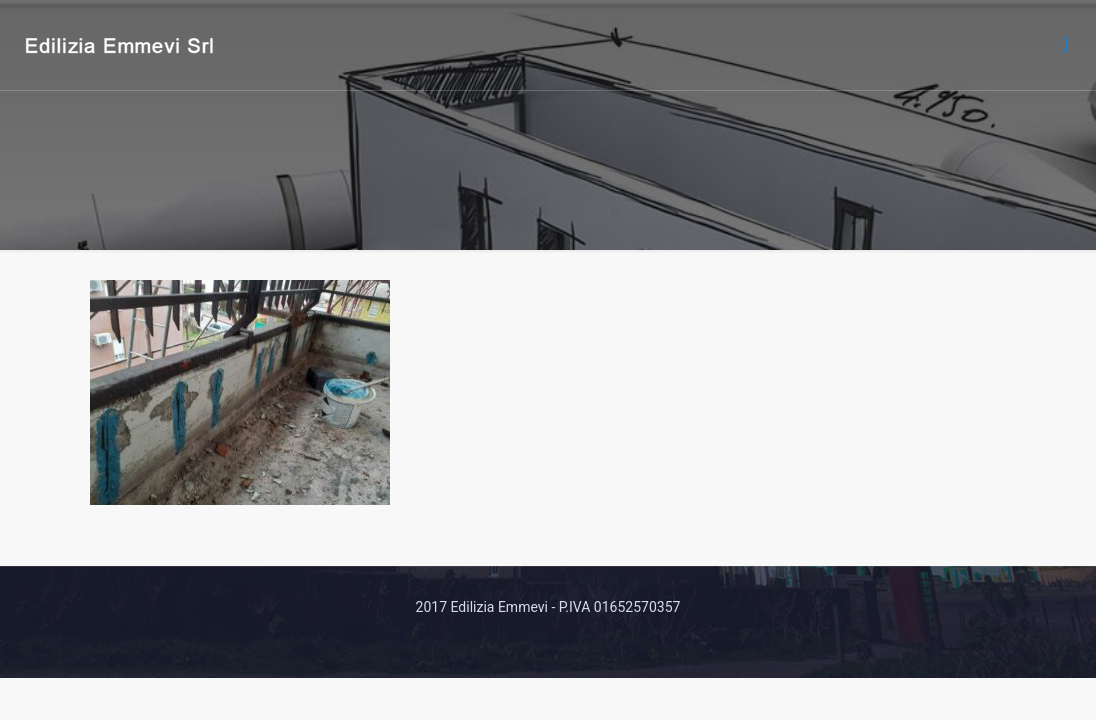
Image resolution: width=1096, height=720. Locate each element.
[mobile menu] (1064, 45)
